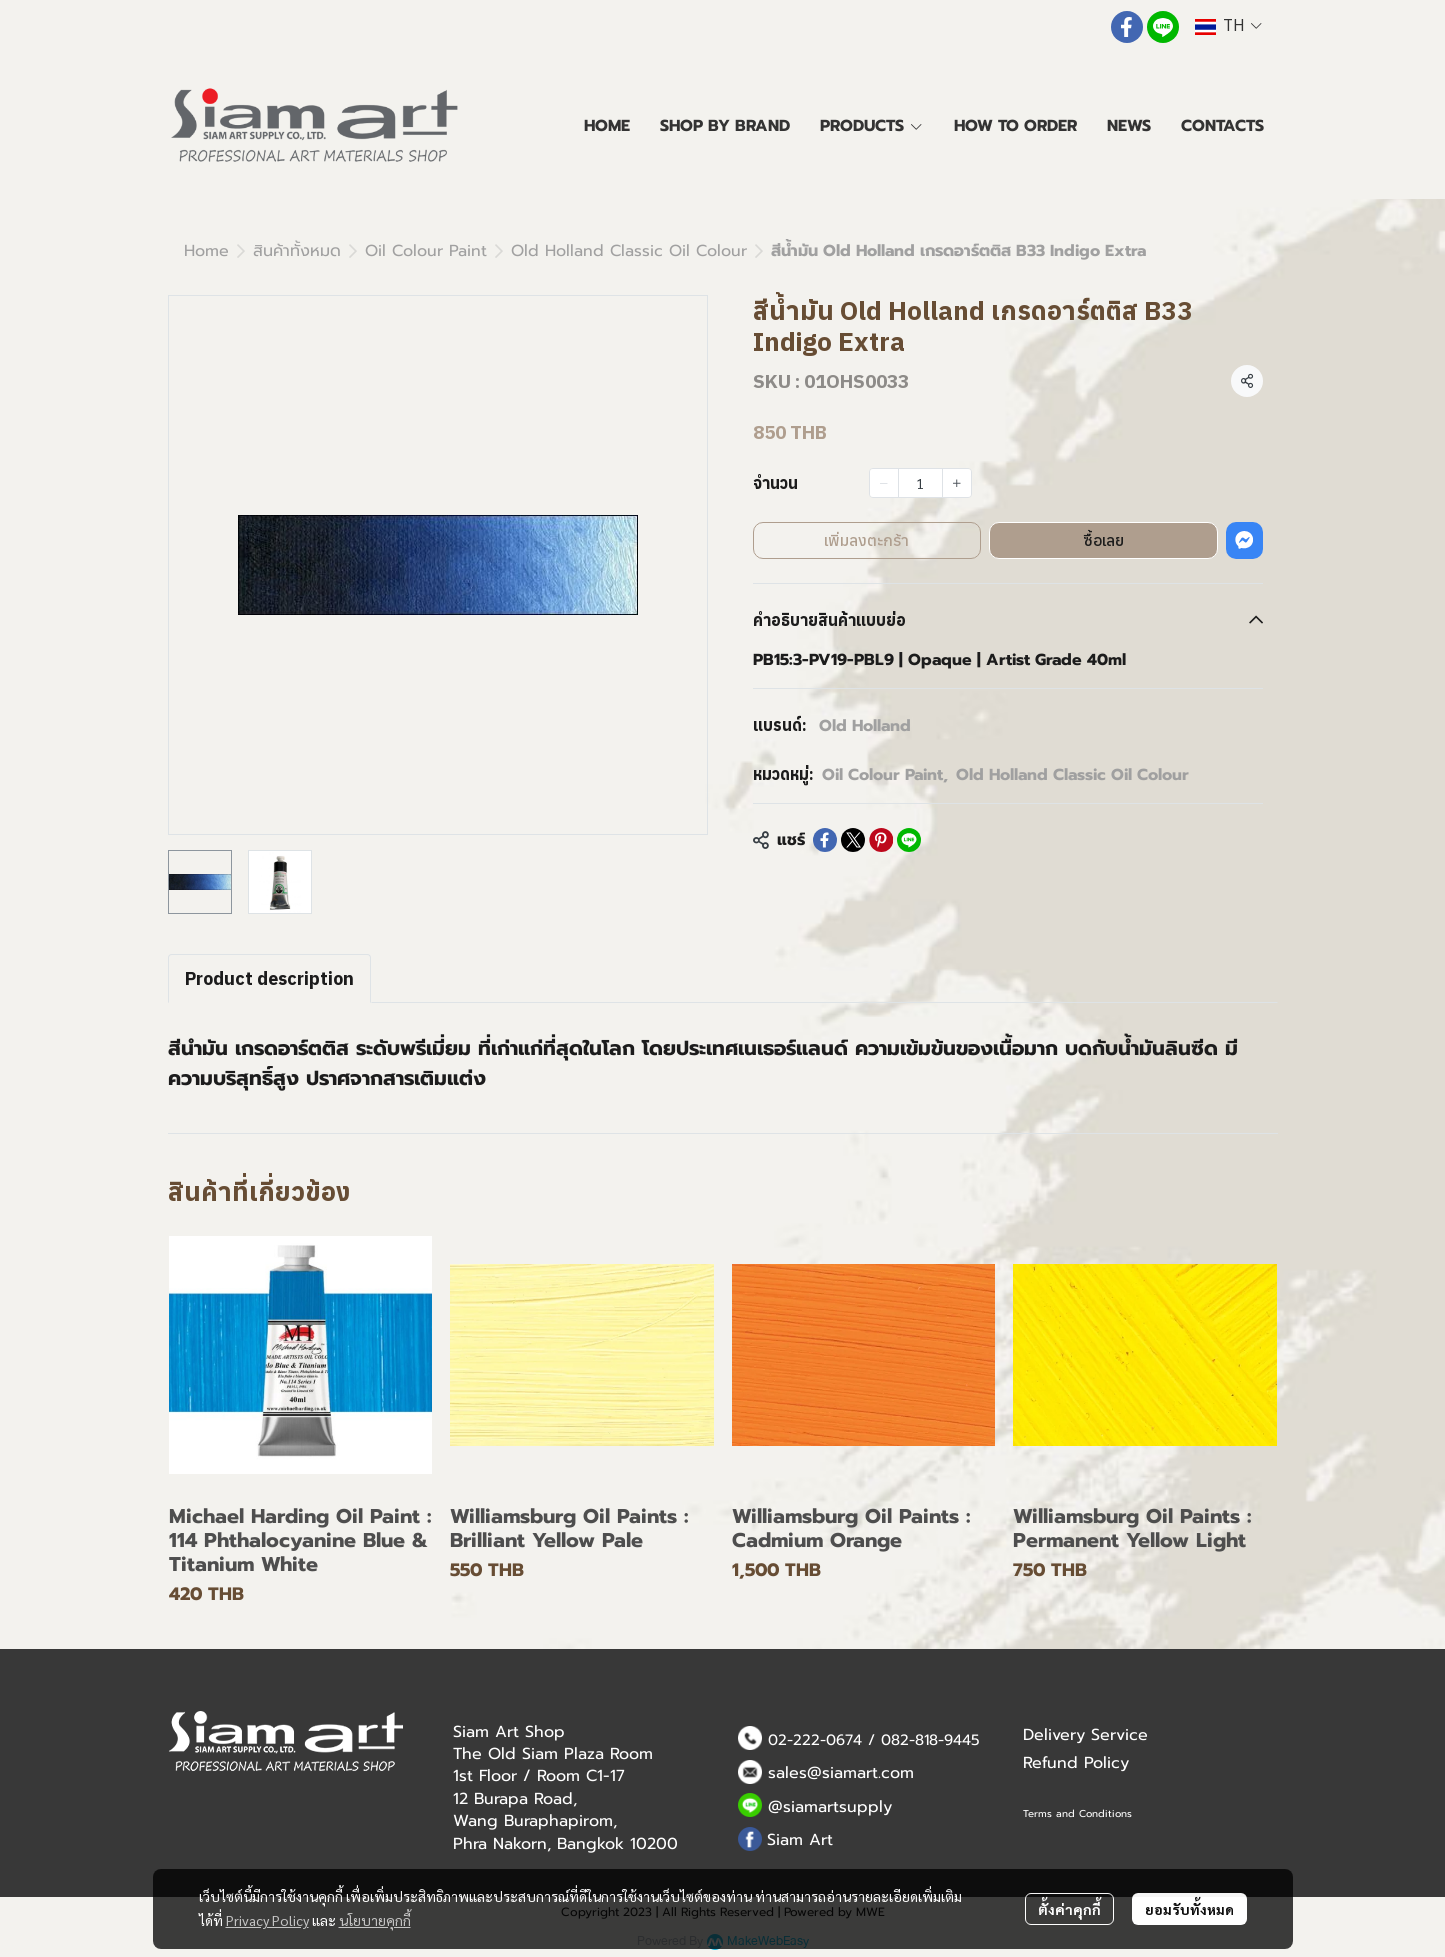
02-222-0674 (815, 1740)
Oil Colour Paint (426, 251)
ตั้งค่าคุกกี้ (1069, 1909)
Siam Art (800, 1840)
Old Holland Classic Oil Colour (629, 251)
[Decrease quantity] (884, 483)
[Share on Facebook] (825, 840)
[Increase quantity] (957, 483)
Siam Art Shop (509, 1732)
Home (206, 251)
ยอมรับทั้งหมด (1189, 1909)
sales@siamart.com (841, 1773)
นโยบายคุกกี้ (375, 1920)
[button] (1228, 26)
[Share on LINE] (909, 840)
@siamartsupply (830, 1807)
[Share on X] (853, 840)
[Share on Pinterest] (881, 840)
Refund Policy (1076, 1763)
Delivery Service (1085, 1735)
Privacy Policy (267, 1920)
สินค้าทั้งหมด (297, 251)
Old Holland (865, 726)
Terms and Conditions (1077, 1813)
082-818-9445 (930, 1740)
